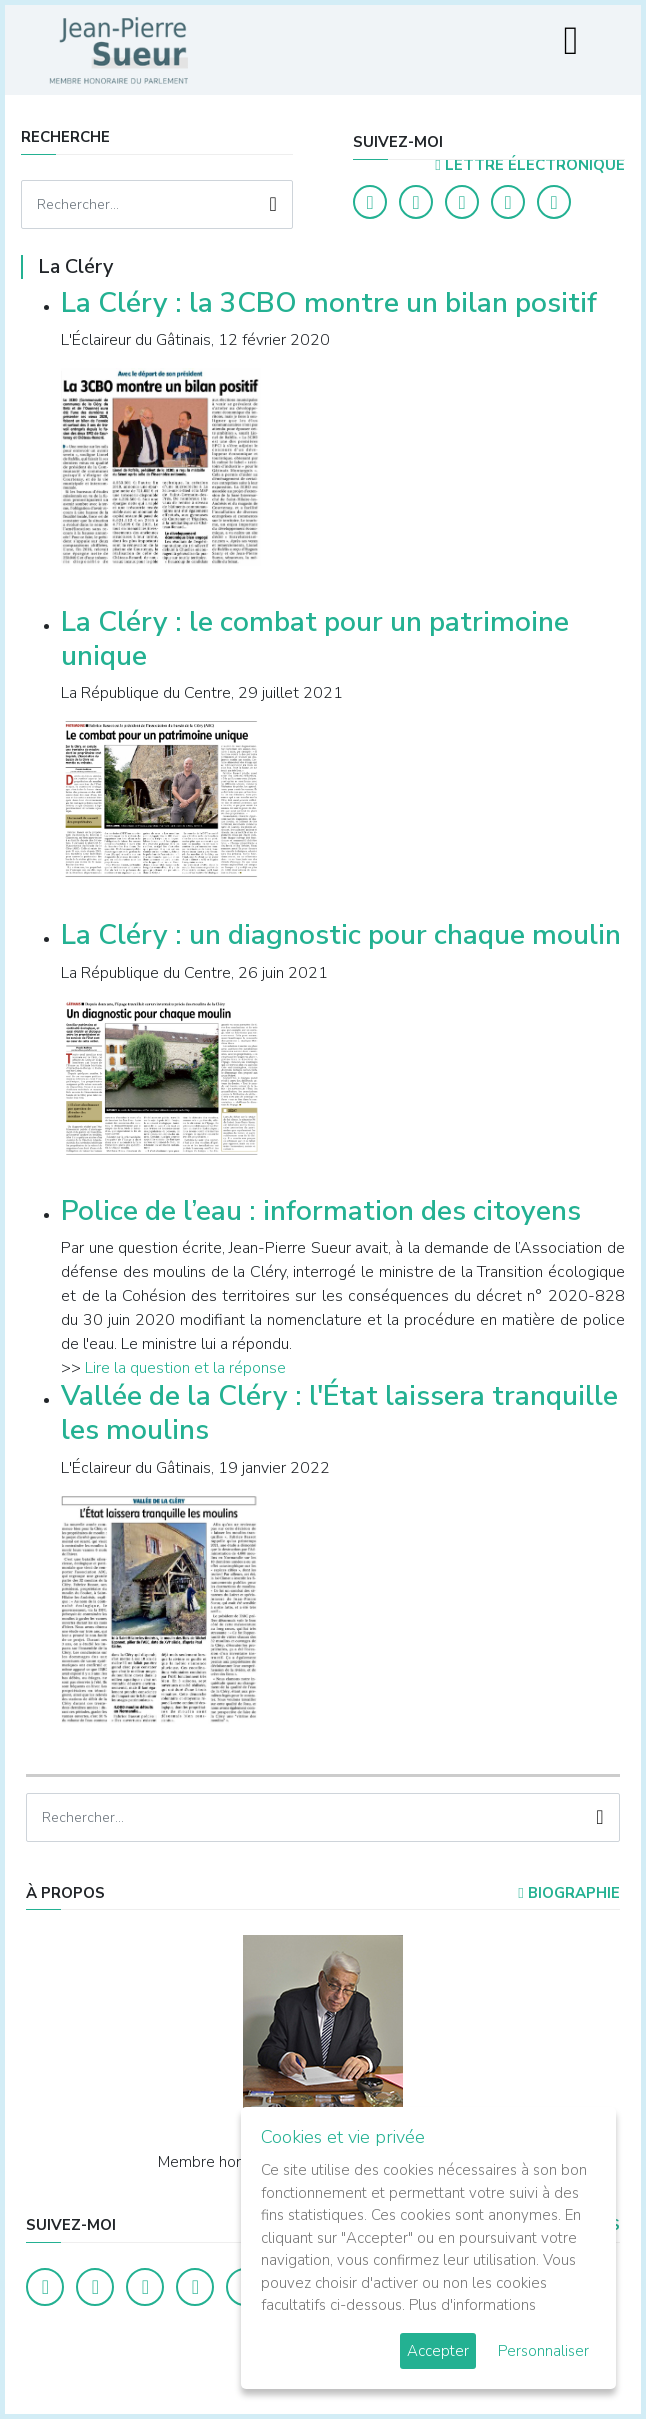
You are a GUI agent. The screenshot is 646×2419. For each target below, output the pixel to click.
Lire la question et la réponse (185, 1368)
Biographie (568, 1893)
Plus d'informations (472, 2305)
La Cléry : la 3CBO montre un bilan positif (329, 303)
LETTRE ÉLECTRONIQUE (529, 165)
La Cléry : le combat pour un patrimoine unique (315, 639)
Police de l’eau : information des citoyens (321, 1211)
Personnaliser (543, 2351)
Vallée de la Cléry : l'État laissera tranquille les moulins (339, 1413)
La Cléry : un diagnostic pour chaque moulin (341, 935)
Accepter (438, 2351)
